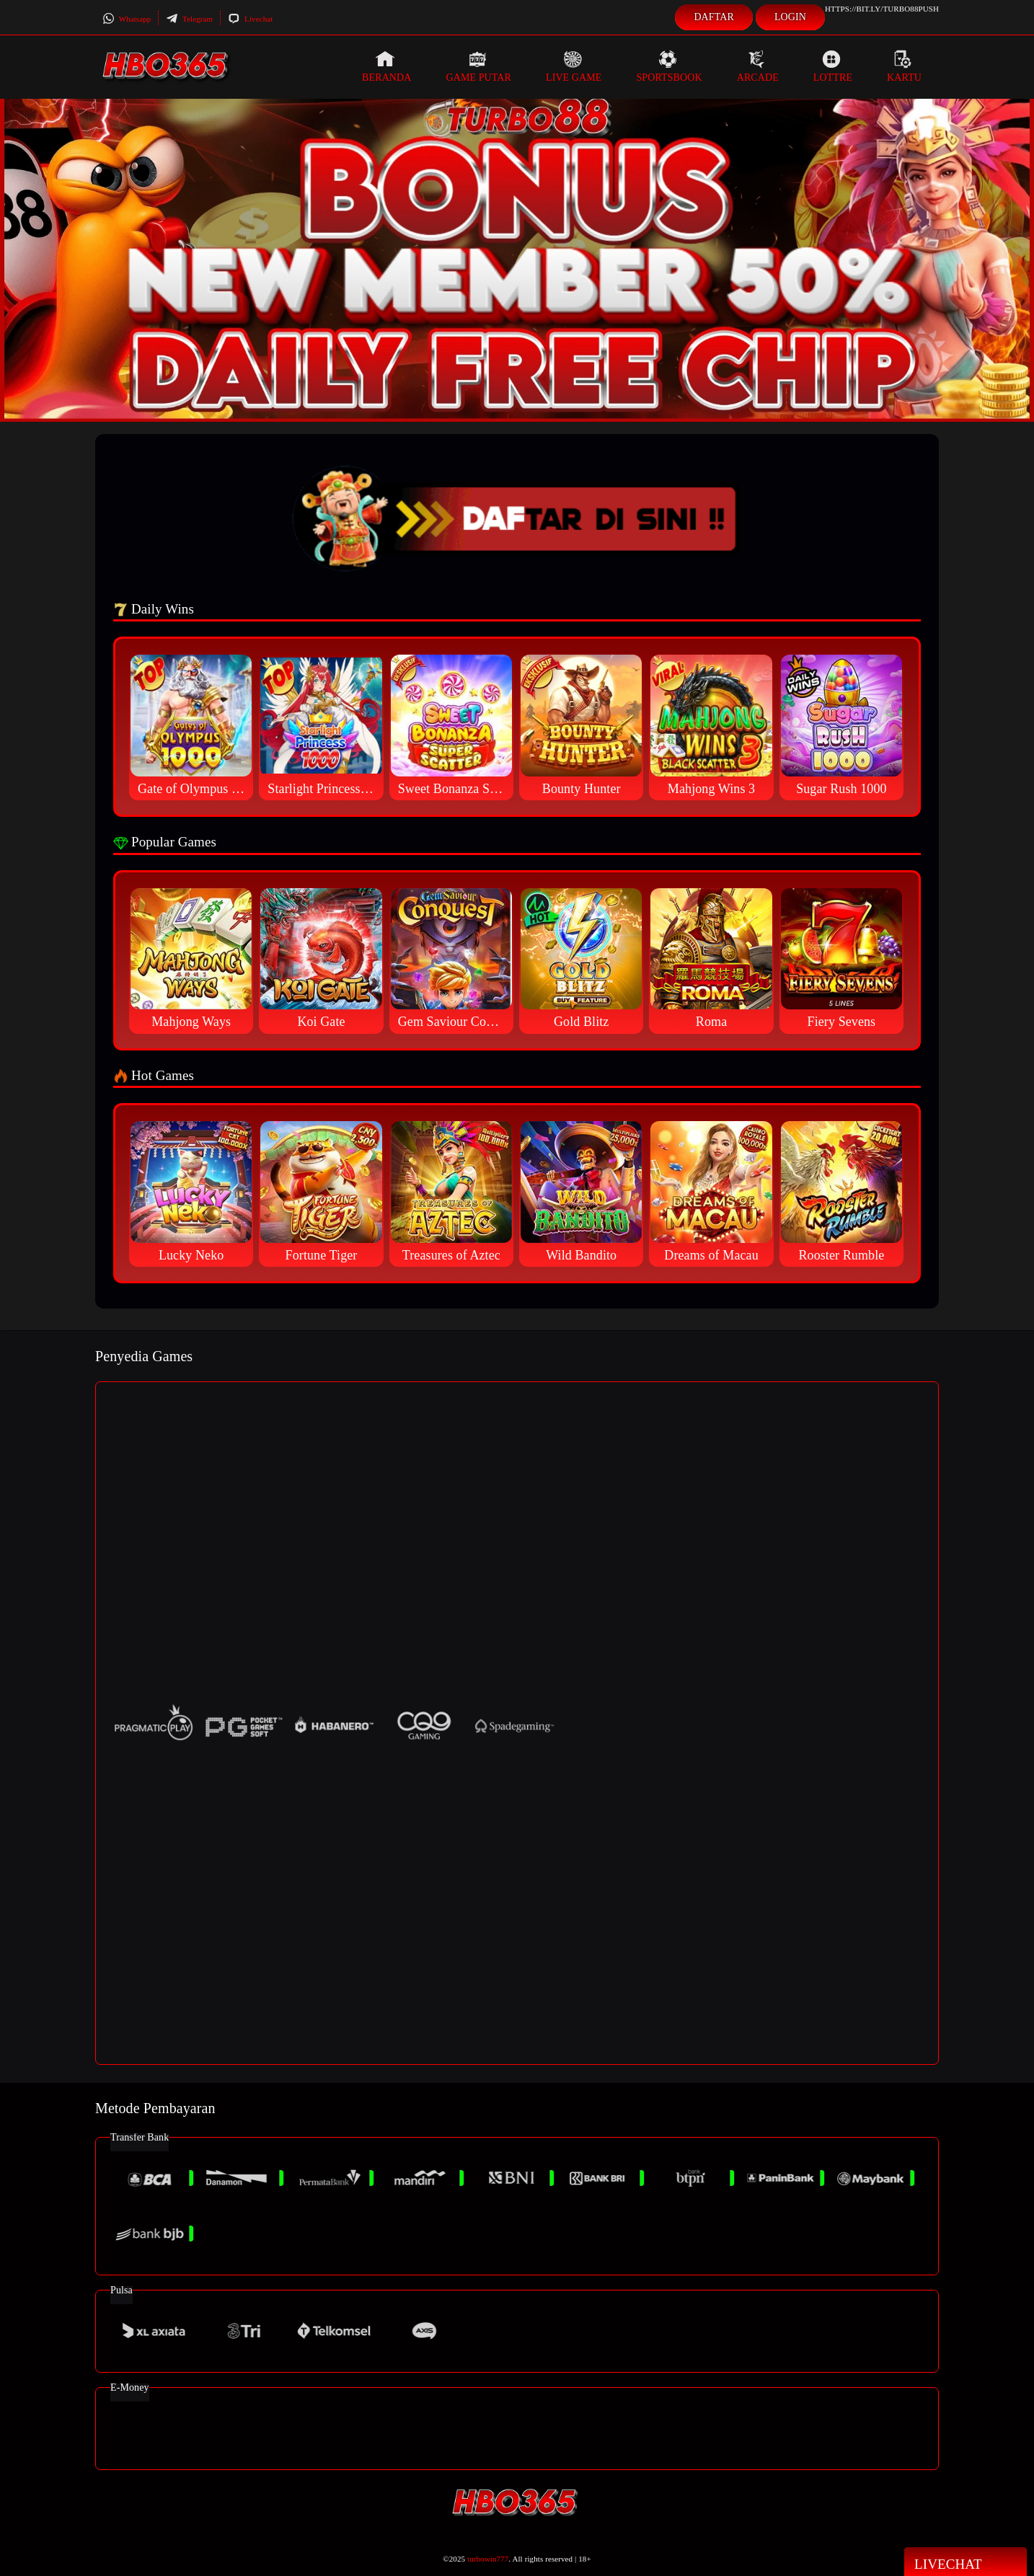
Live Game (574, 66)
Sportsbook (669, 66)
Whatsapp (126, 18)
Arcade (758, 66)
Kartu (904, 66)
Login (790, 17)
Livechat (250, 18)
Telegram (189, 18)
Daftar (714, 17)
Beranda (386, 66)
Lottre (832, 66)
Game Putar (478, 66)
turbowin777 (487, 2558)
